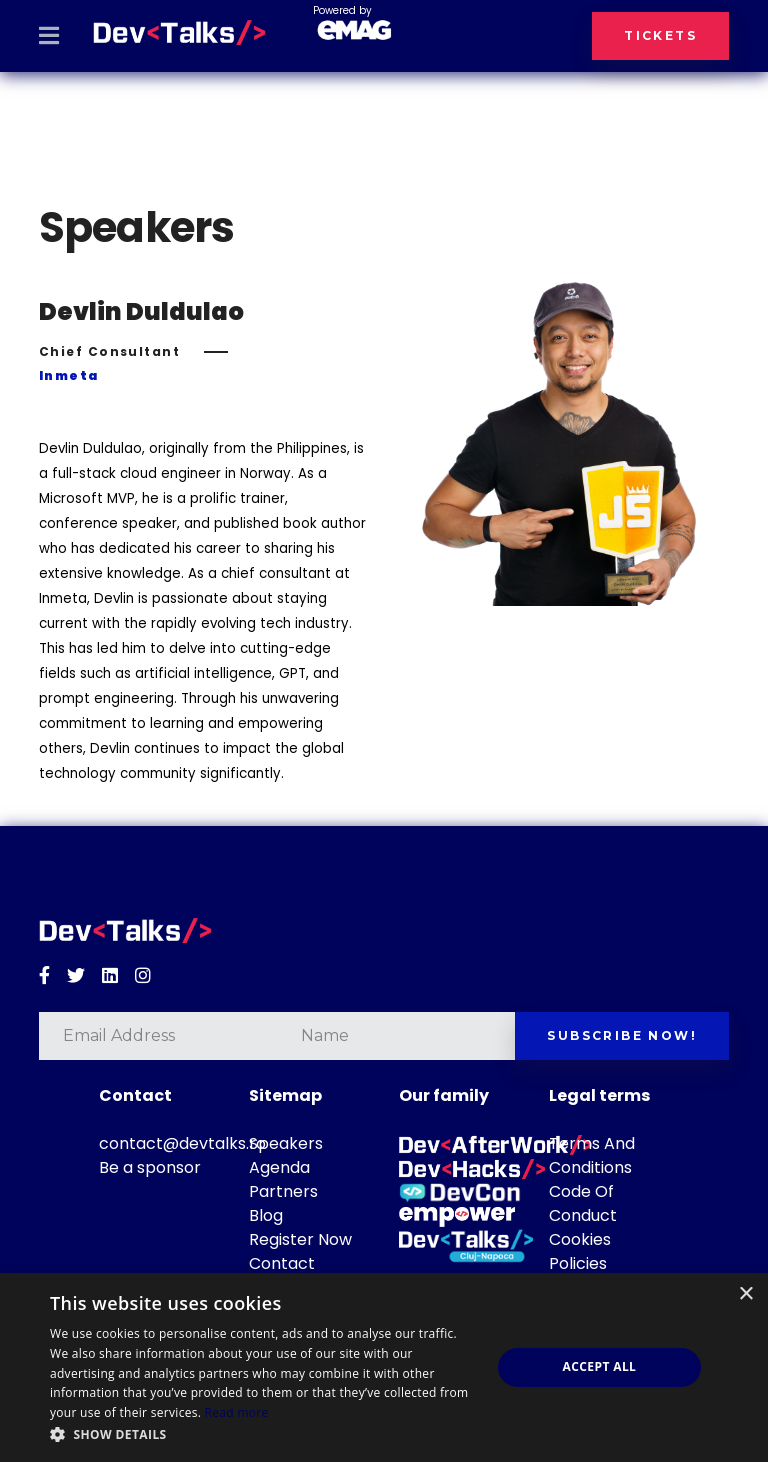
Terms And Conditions (592, 1155)
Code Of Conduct (583, 1203)
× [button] (745, 1294)
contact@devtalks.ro (182, 1143)
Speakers (286, 1143)
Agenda (279, 1167)
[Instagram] (143, 976)
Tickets (660, 35)
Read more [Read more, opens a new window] (237, 1412)
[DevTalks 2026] (179, 33)
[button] (264, 1435)
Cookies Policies (580, 1251)
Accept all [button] (600, 1366)
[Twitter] (76, 976)
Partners (283, 1191)
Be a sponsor (150, 1167)
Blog (266, 1215)
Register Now (300, 1239)
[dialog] (384, 1367)
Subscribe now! (622, 1035)
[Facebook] (44, 976)
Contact (282, 1263)
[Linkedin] (110, 976)
